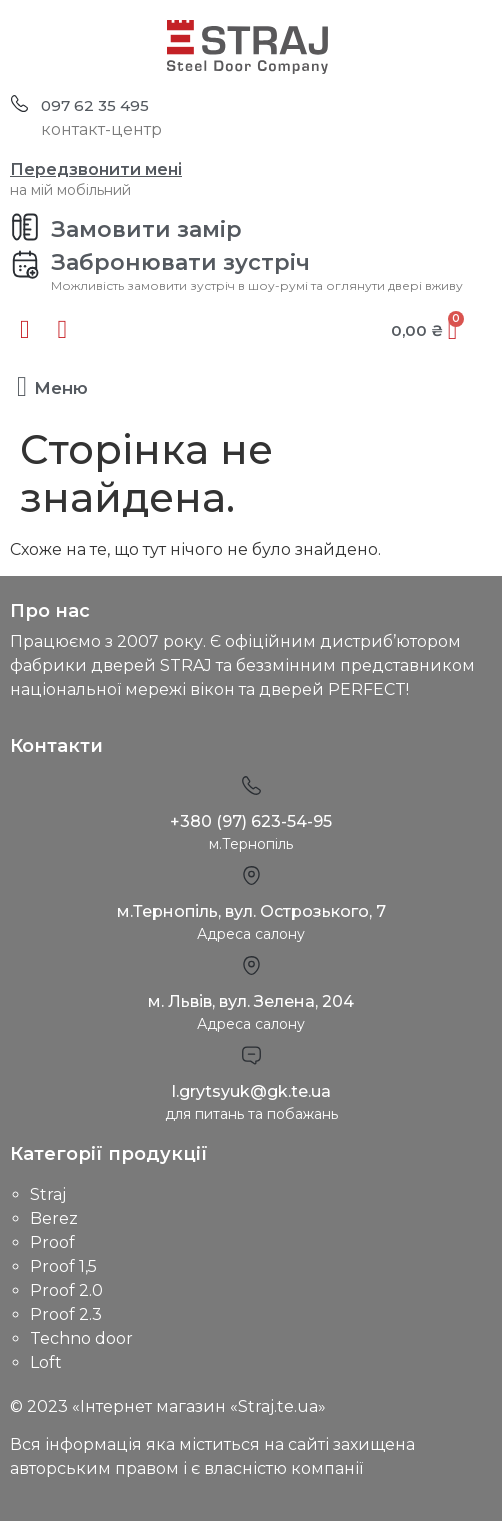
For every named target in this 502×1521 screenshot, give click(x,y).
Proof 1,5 (63, 1266)
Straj (48, 1194)
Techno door (81, 1338)
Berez (54, 1218)
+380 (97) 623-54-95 (251, 821)
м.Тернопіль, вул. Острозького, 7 (251, 911)
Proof (52, 1242)
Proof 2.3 (66, 1314)
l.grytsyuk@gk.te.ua (251, 1091)
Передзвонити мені (96, 169)
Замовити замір (146, 229)
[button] (22, 387)
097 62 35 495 (95, 105)
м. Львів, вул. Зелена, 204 (251, 1001)
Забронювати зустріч (180, 262)
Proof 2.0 (66, 1290)
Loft (46, 1362)
